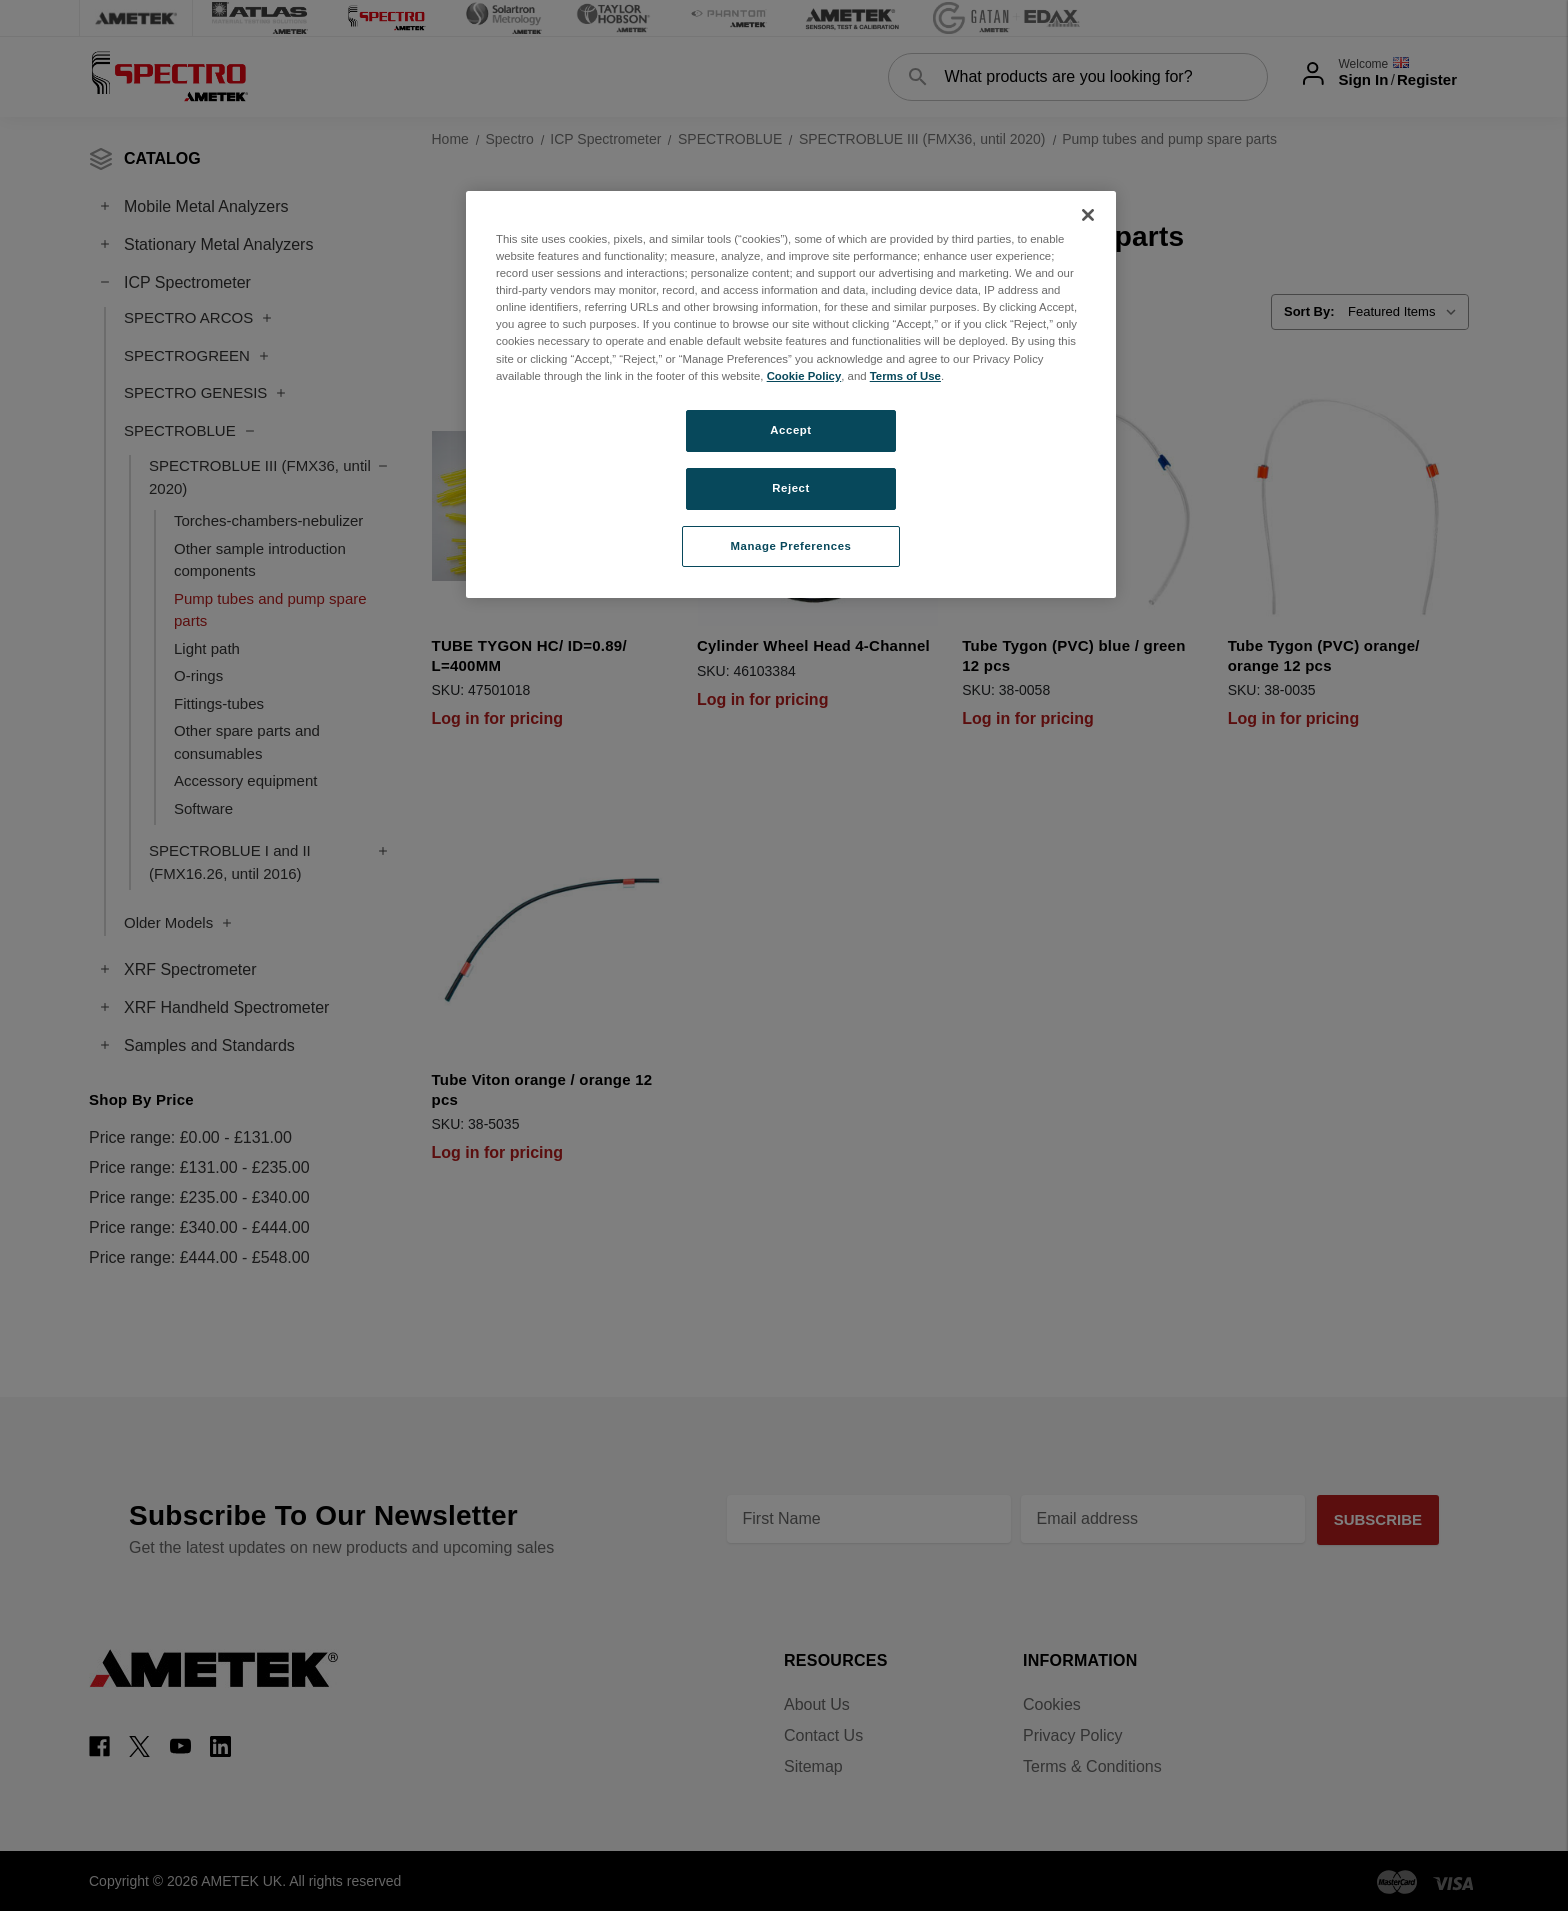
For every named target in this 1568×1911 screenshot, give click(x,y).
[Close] (1088, 215)
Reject (791, 488)
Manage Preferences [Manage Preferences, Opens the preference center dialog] (791, 546)
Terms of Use (905, 376)
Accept (790, 430)
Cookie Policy (804, 376)
